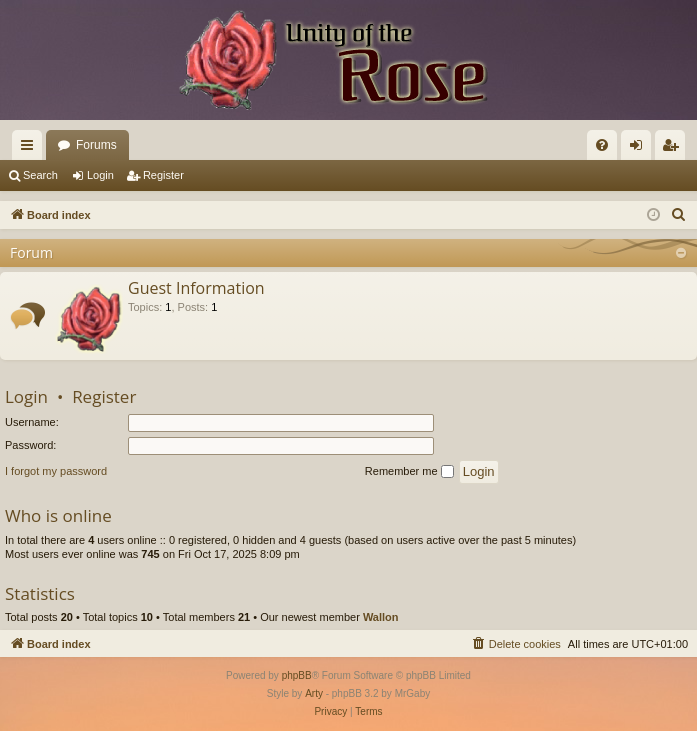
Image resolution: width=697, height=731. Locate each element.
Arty (314, 693)
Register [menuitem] (674, 149)
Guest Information (196, 288)
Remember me (409, 472)
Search (40, 175)
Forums (96, 145)
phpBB (297, 675)
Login (100, 175)
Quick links (31, 149)
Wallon (381, 617)
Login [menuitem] (640, 149)
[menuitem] (602, 145)
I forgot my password (56, 471)
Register (163, 175)
